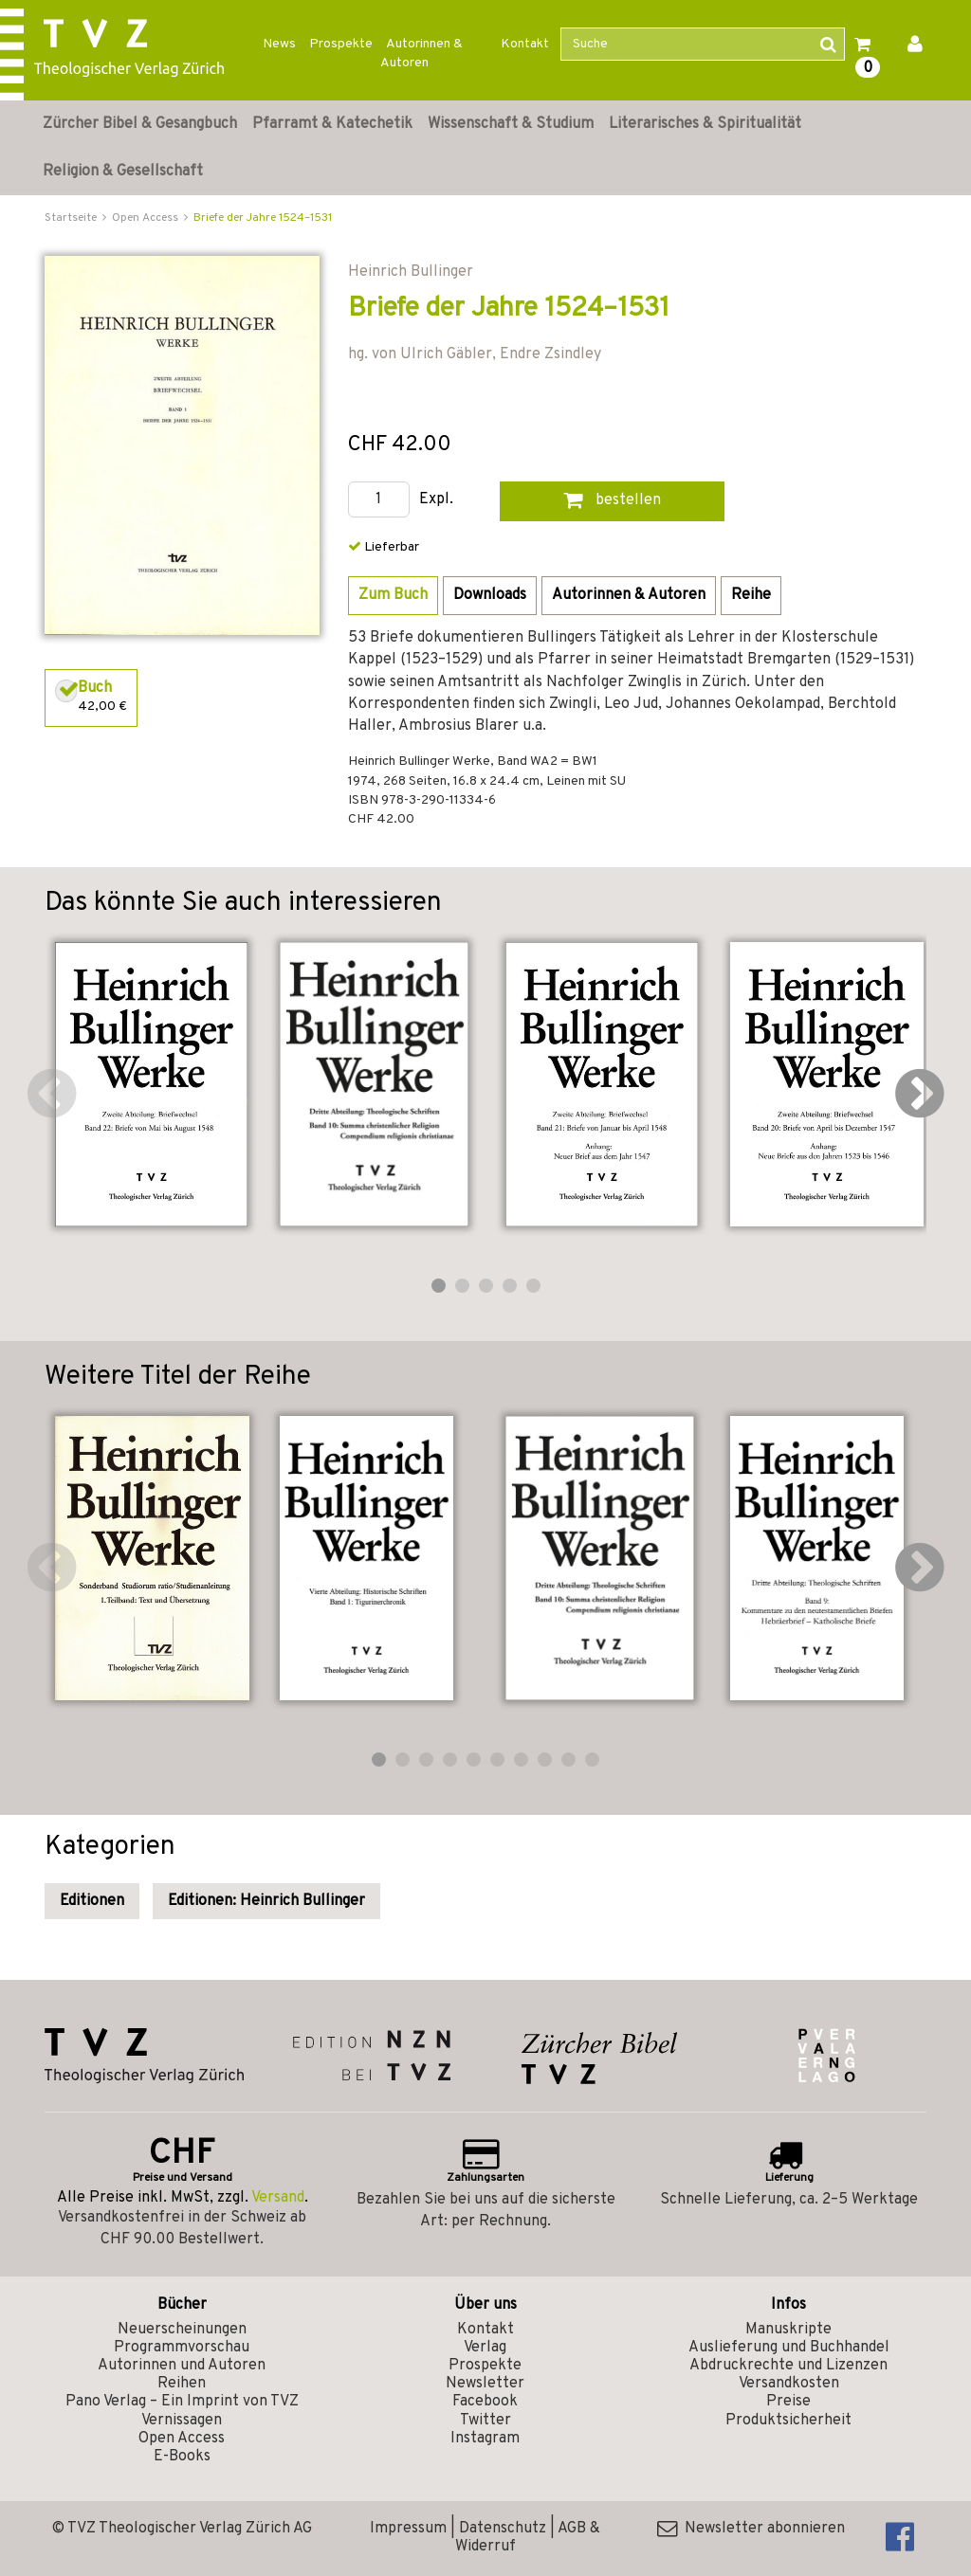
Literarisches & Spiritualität (705, 124)
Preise (788, 2401)
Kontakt (525, 44)
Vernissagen (181, 2420)
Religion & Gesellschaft (123, 171)
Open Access (181, 2438)
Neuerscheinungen (182, 2329)
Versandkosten (789, 2383)
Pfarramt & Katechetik (332, 124)
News (279, 44)
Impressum (408, 2528)
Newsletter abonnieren (751, 2528)
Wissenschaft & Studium (511, 124)
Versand (277, 2197)
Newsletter (485, 2383)
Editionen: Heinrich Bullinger (266, 1901)
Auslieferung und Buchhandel (788, 2347)
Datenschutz (502, 2528)
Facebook (485, 2401)
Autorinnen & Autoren (421, 53)
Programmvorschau (181, 2347)
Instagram (485, 2438)
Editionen (92, 1901)
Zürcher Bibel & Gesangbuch (140, 124)
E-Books (182, 2456)
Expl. (436, 500)
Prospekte (341, 44)
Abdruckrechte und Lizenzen (788, 2365)
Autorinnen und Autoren (182, 2365)
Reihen (181, 2383)
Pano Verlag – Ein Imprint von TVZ (182, 2401)
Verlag (485, 2347)
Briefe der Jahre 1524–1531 (262, 218)
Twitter (485, 2420)
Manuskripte (788, 2329)
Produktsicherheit (788, 2420)
